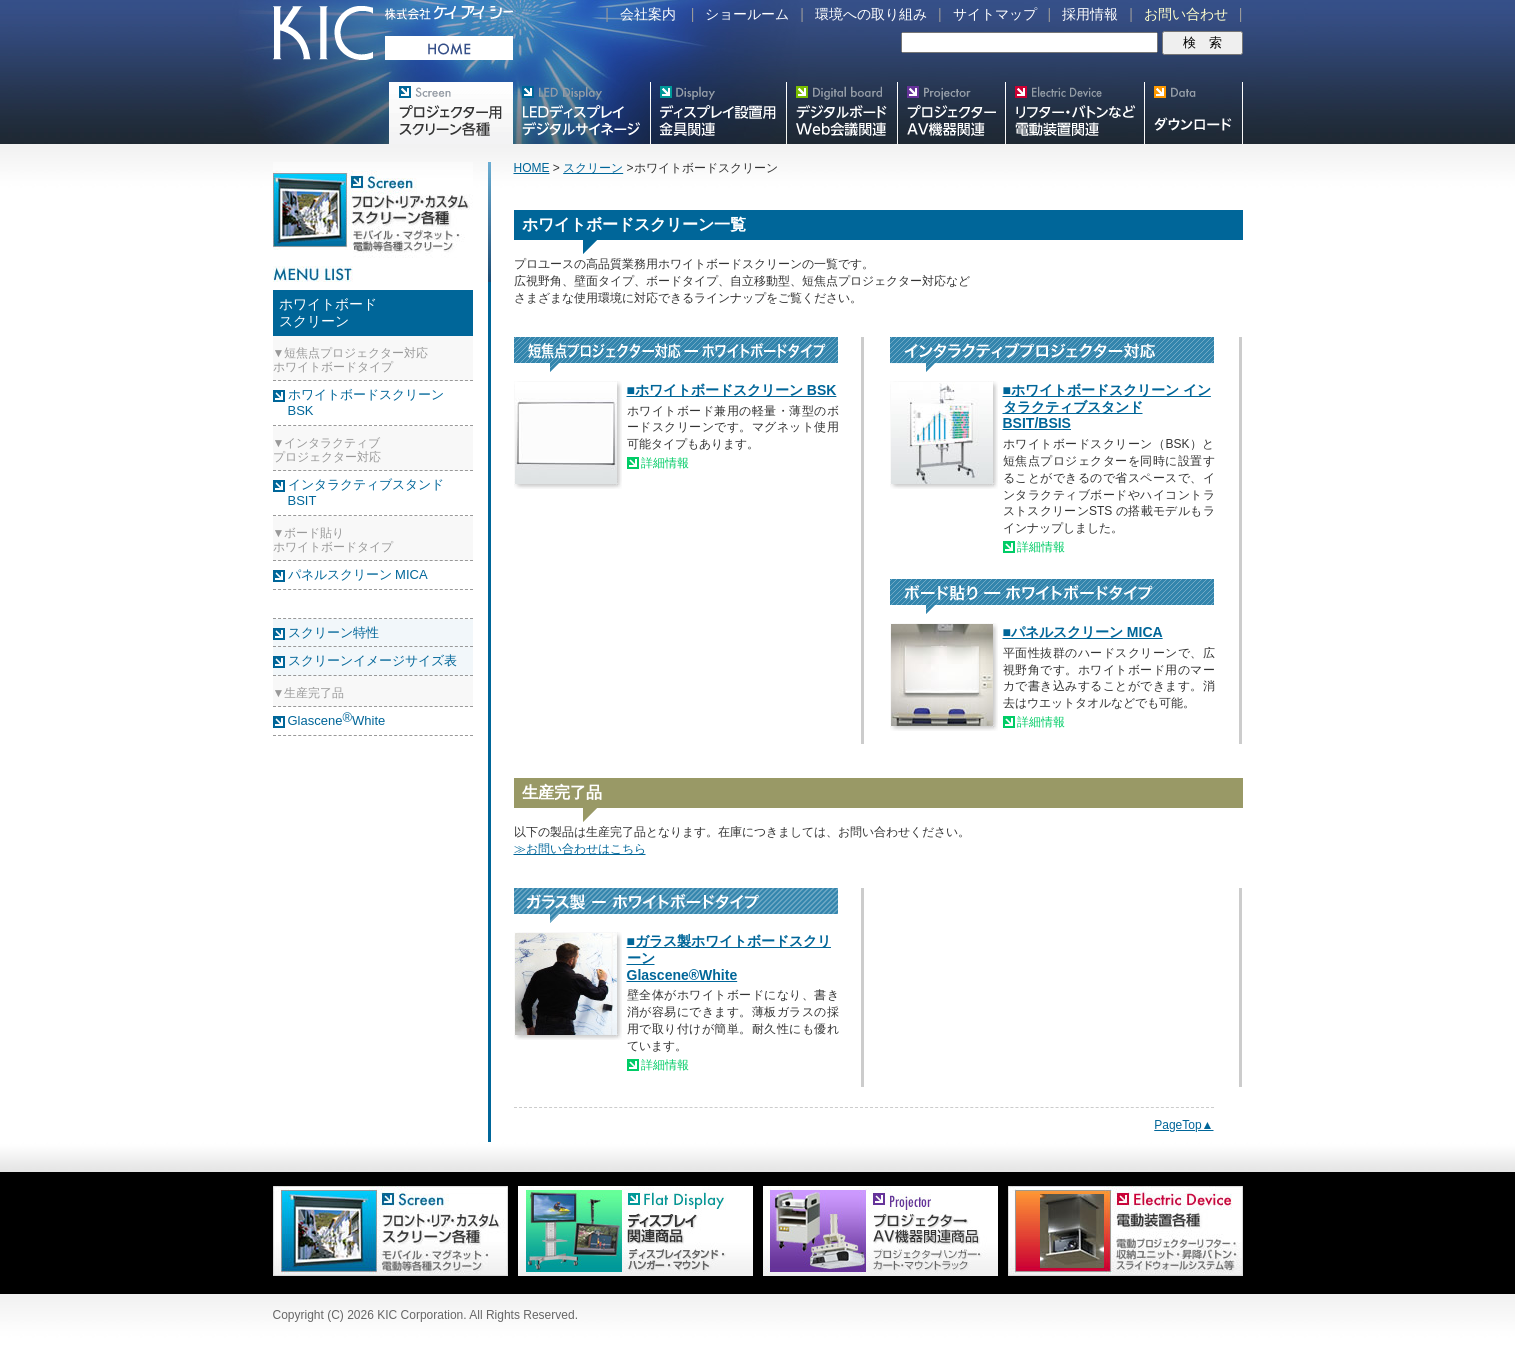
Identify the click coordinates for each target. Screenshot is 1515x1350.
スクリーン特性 (333, 632)
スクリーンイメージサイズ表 (372, 660)
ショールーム (747, 14)
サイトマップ (995, 14)
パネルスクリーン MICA (358, 574)
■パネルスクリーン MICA (1083, 632)
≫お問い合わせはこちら (580, 849)
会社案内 (648, 14)
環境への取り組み (871, 14)
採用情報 (1090, 14)
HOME (532, 168)
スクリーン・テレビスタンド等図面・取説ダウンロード (1193, 113)
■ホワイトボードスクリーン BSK (732, 390)
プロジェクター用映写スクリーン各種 (450, 113)
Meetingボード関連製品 (841, 113)
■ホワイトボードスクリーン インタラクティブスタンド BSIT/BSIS (1107, 407)
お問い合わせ (1186, 14)
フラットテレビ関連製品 (718, 113)
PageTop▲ (1183, 1125)
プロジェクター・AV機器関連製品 (951, 113)
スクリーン (593, 168)
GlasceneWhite (337, 720)
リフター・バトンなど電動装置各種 (1074, 113)
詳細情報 (665, 463)
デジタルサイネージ (581, 113)
